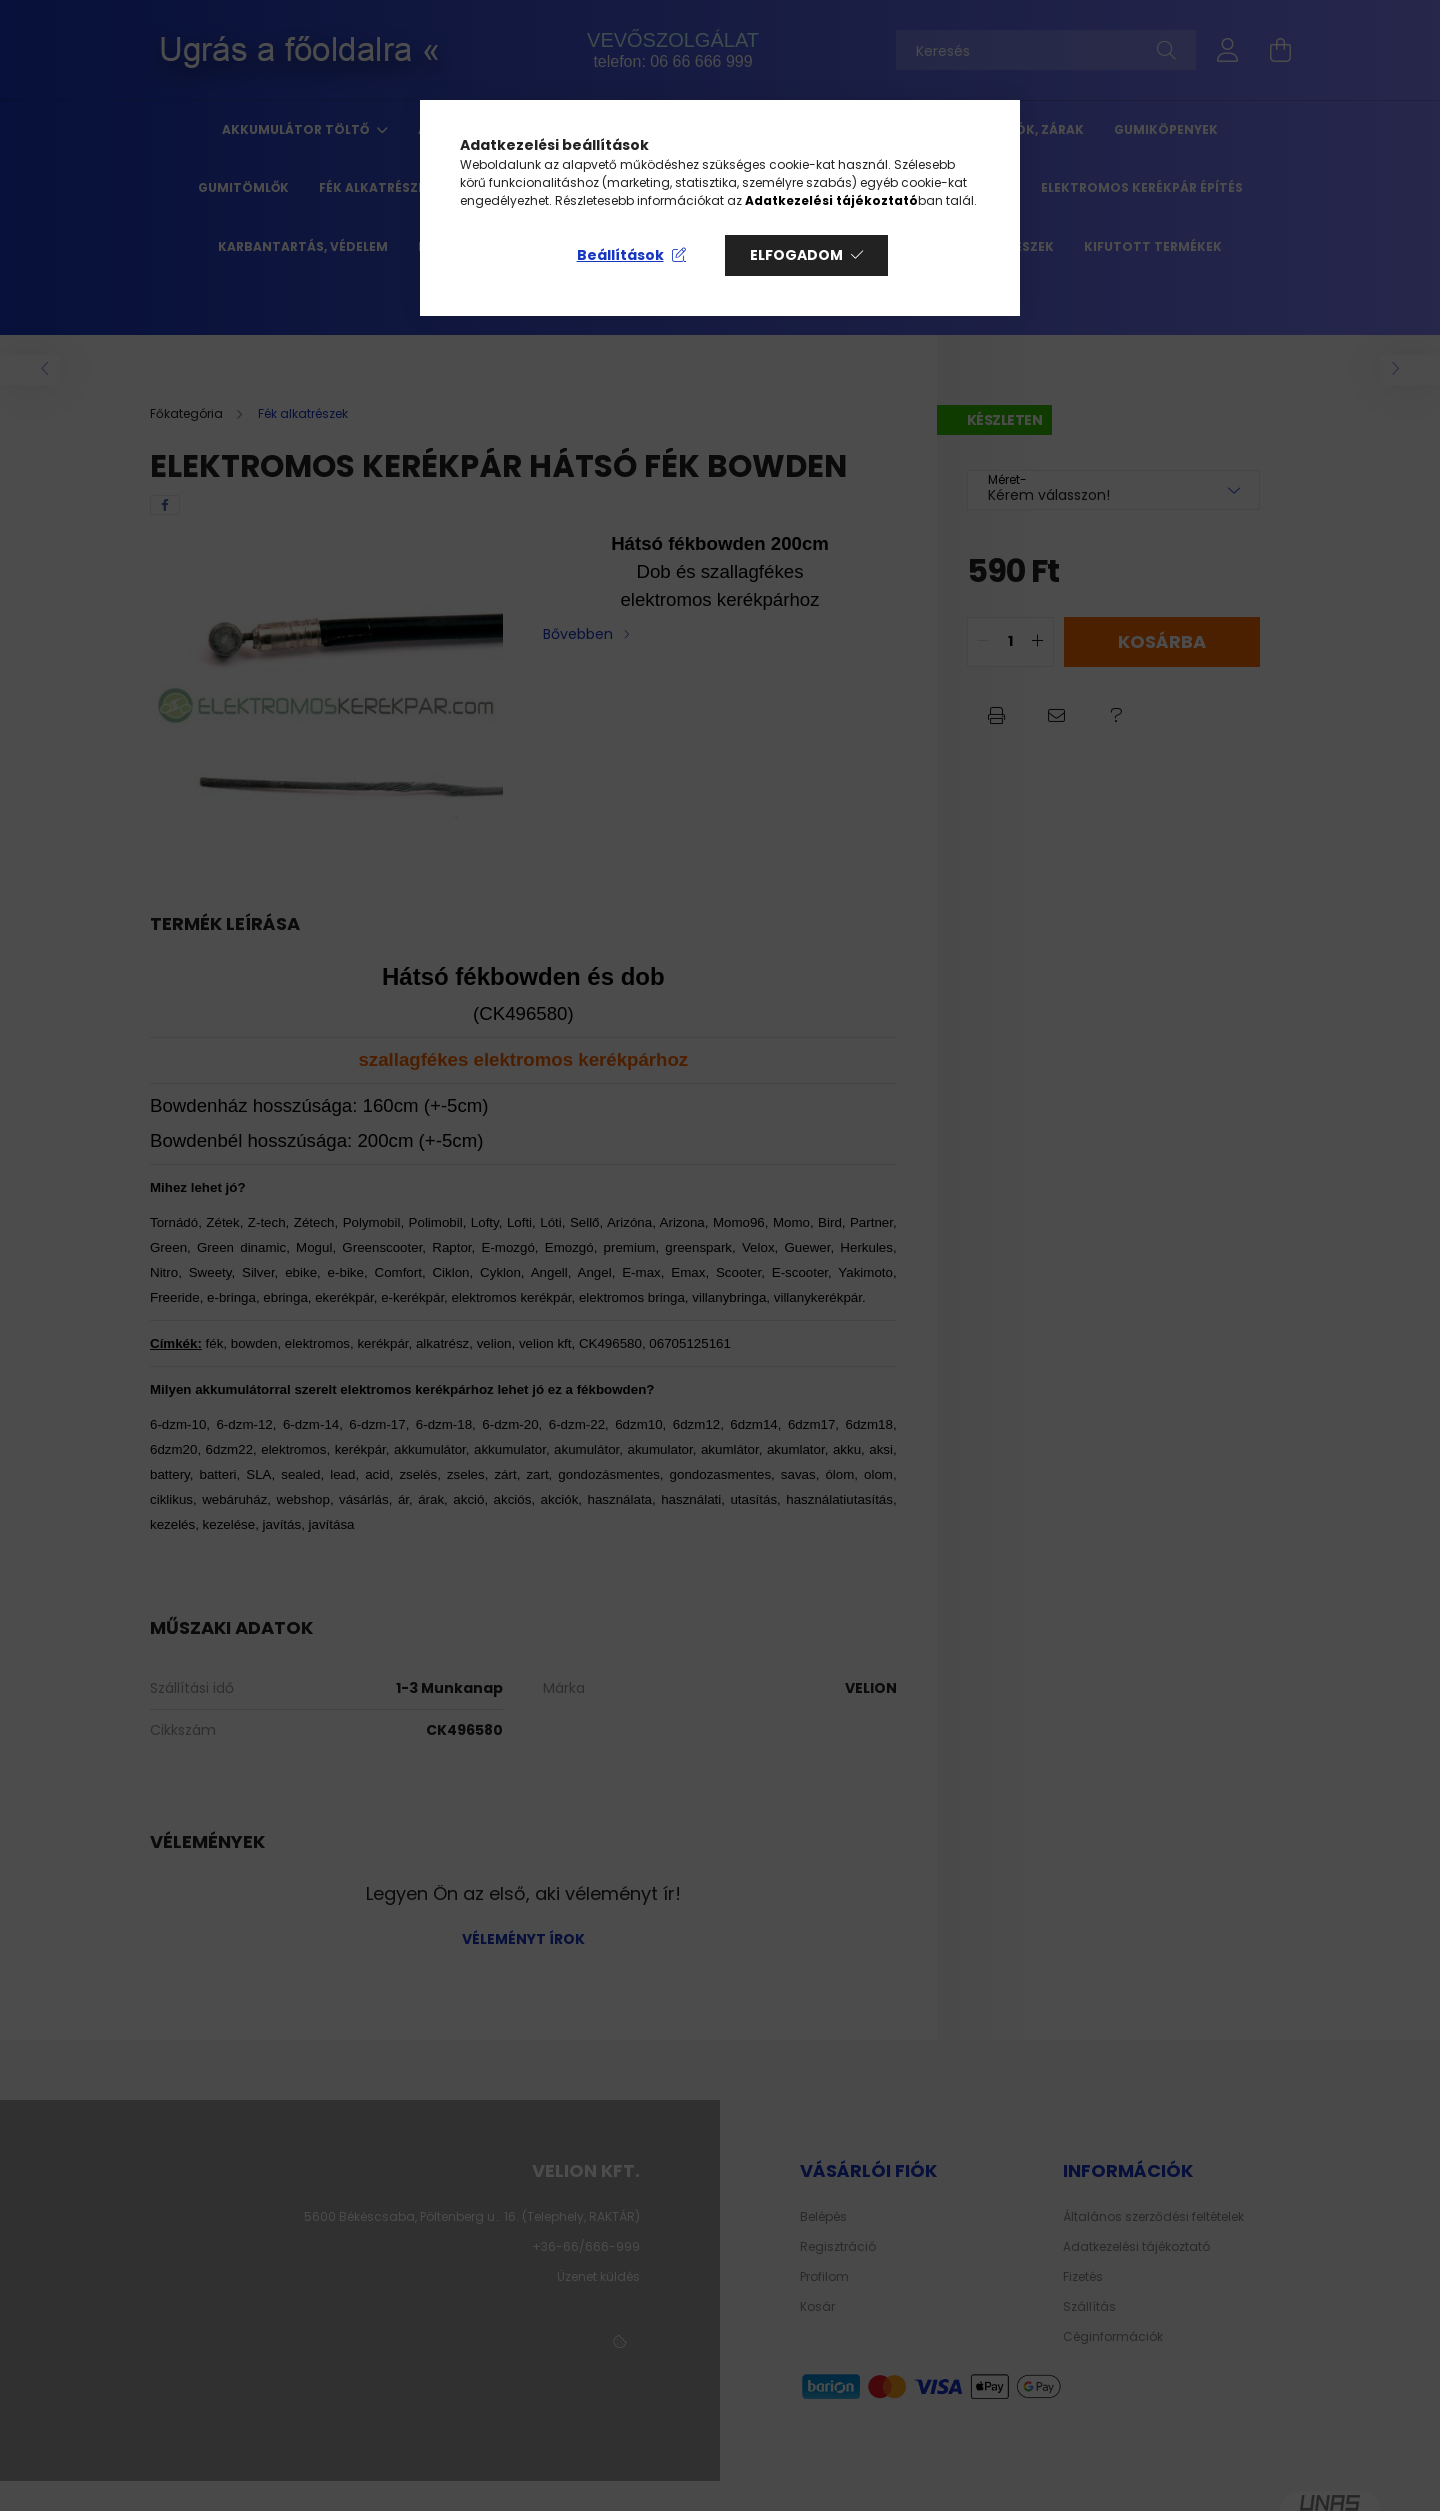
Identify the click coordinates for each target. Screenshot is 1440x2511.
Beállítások (620, 255)
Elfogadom (796, 255)
